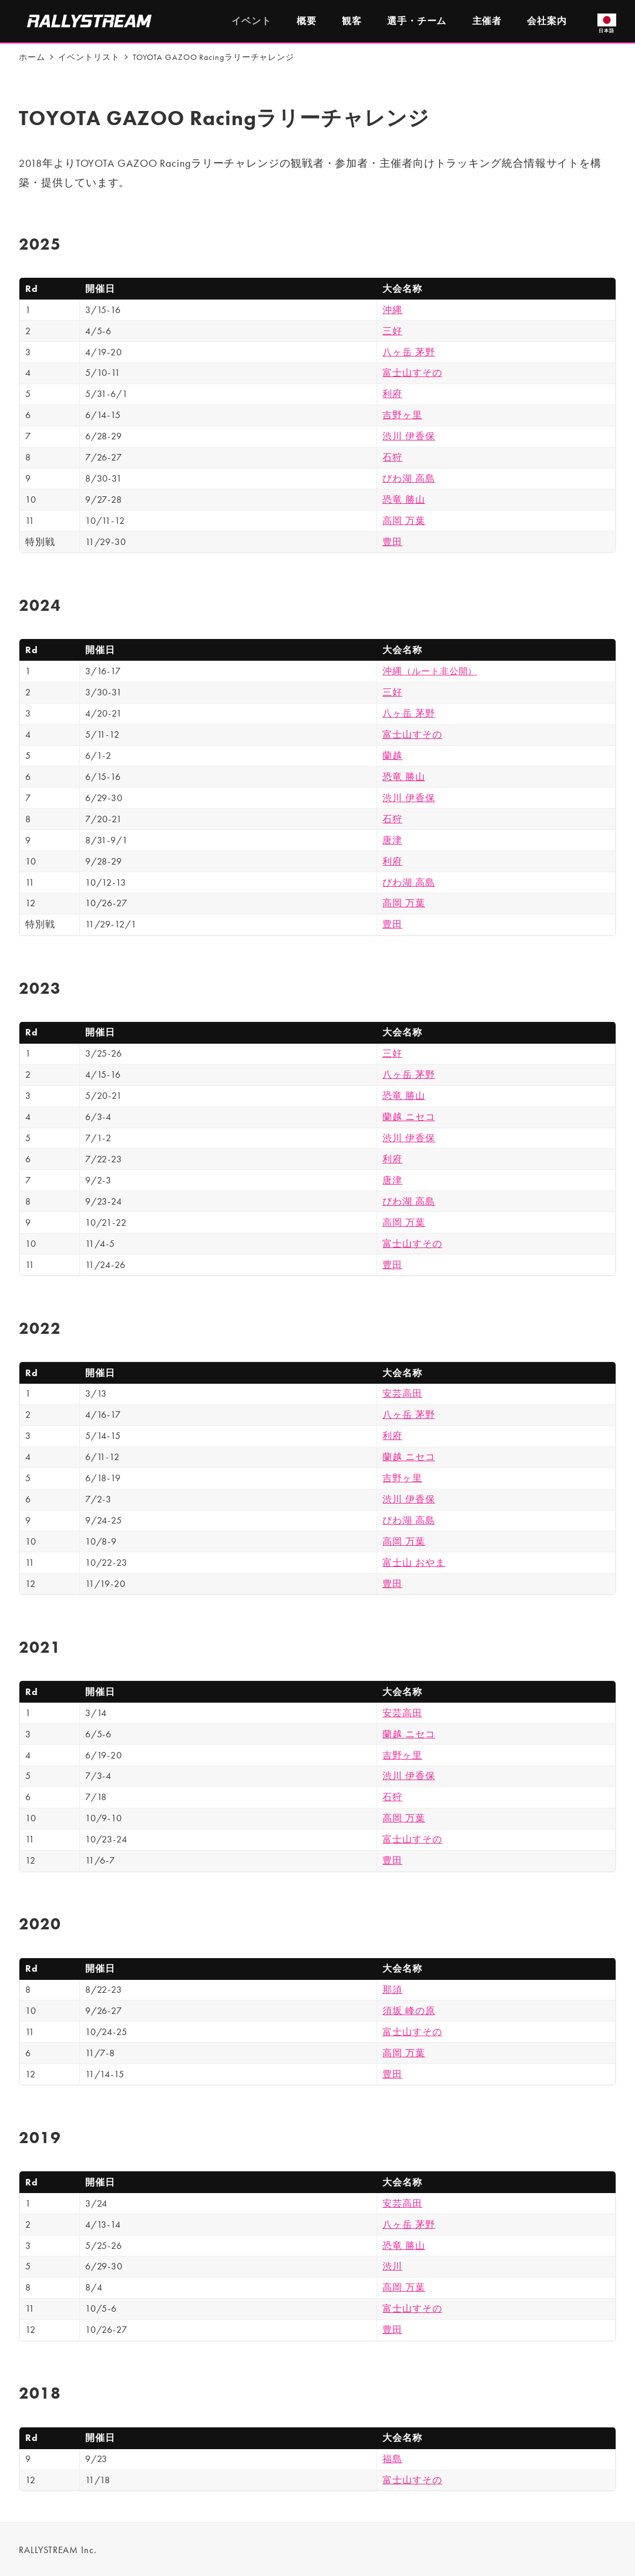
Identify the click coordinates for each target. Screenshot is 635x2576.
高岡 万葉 (403, 520)
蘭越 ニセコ (408, 1117)
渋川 (392, 2266)
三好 (392, 331)
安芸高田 (402, 1393)
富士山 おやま (413, 1562)
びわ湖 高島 (408, 478)
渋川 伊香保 (408, 436)
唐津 (392, 840)
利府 (392, 394)
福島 (392, 2459)
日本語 (606, 23)
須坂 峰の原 (408, 2011)
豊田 (392, 542)
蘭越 (392, 755)
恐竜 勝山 (403, 499)
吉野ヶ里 (402, 415)
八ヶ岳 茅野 (408, 352)
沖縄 (392, 310)
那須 (392, 1989)
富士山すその (412, 372)
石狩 (392, 457)
